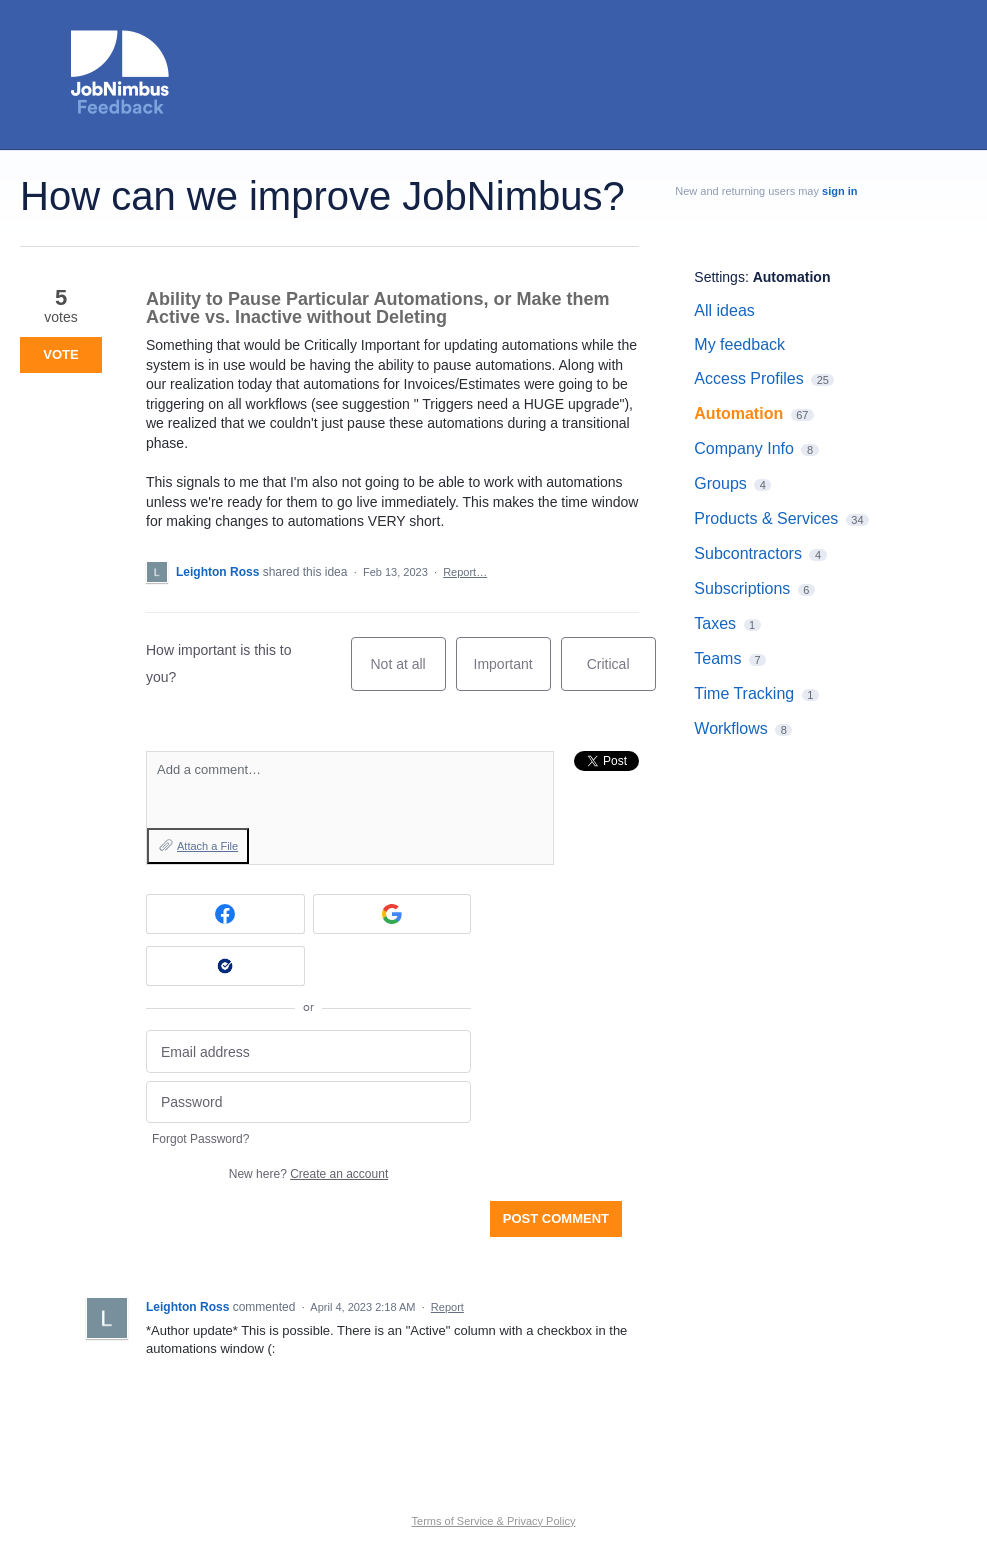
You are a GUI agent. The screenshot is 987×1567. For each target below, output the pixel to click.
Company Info (744, 448)
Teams (717, 658)
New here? (308, 1174)
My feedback (739, 344)
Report (447, 1307)
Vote (60, 354)
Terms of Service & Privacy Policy (494, 1521)
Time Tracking (744, 693)
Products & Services (766, 518)
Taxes (715, 623)
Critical (621, 673)
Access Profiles (748, 378)
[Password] (308, 1102)
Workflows (731, 728)
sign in (839, 191)
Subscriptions (742, 588)
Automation (792, 277)
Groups (720, 483)
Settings (719, 277)
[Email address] (308, 1051)
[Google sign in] (392, 914)
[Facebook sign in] (225, 914)
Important (512, 673)
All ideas (724, 310)
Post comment (556, 1218)
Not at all (407, 673)
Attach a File (207, 846)
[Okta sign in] (225, 966)
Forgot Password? (200, 1139)
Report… (465, 572)
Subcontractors (748, 553)
